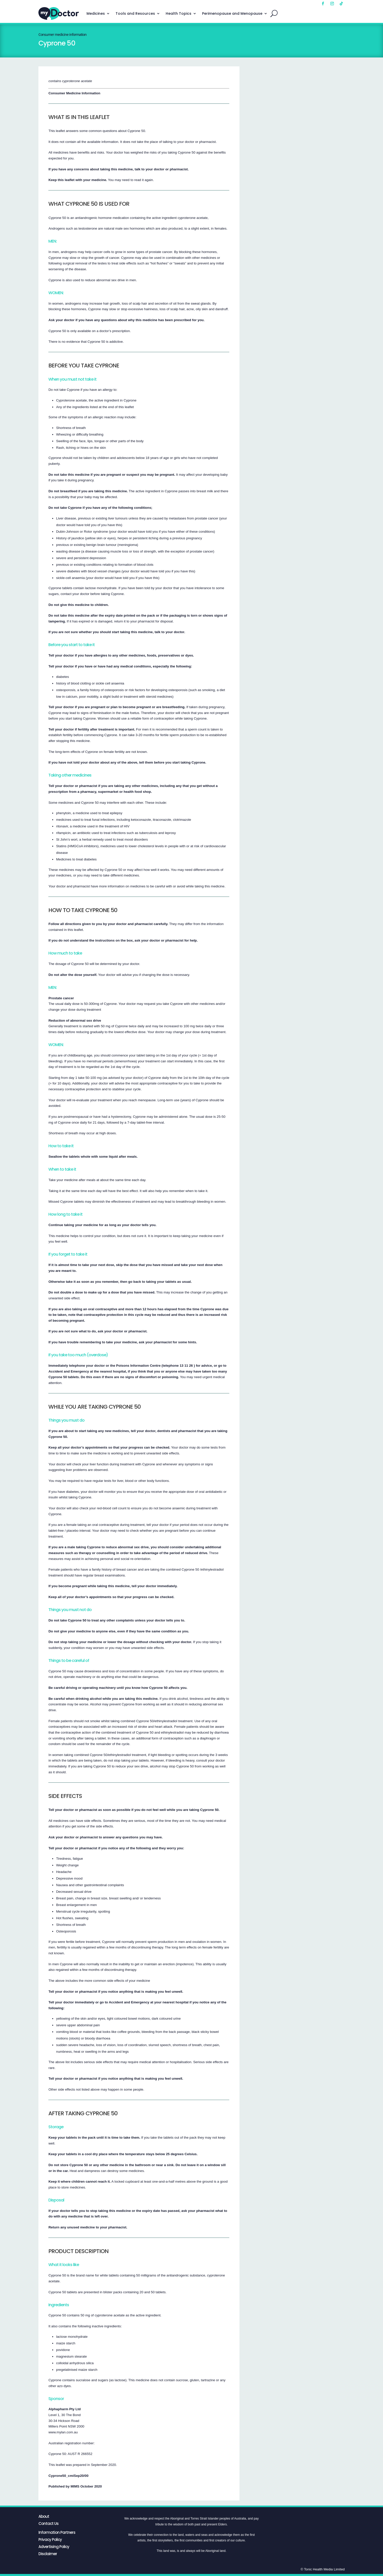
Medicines (96, 13)
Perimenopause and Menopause (232, 13)
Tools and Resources (135, 13)
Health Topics (178, 13)
